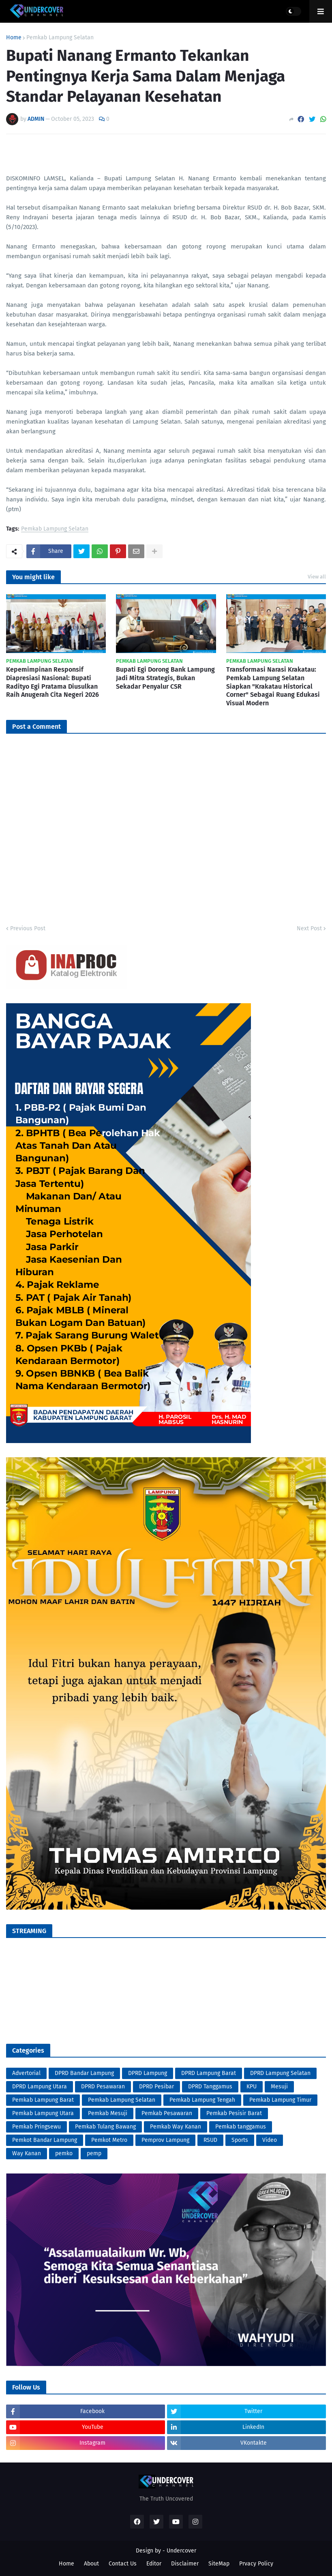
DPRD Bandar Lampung (84, 2073)
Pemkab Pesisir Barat (234, 2113)
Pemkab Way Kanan (175, 2126)
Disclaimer (185, 2563)
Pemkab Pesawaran (166, 2113)
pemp (94, 2153)
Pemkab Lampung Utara (43, 2113)
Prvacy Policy (256, 2563)
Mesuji (279, 2086)
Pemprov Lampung (165, 2140)
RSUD (210, 2140)
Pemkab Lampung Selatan (60, 38)
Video (269, 2140)
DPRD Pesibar (156, 2086)
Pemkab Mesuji (107, 2113)
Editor (153, 2563)
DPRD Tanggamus (210, 2086)
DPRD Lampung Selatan (280, 2073)
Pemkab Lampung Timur (280, 2099)
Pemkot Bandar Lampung (44, 2140)
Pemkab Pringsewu (36, 2126)
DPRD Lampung (147, 2073)
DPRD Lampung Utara (39, 2086)
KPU (251, 2086)
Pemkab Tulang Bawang (105, 2126)
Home (13, 38)
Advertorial (26, 2073)
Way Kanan (26, 2153)
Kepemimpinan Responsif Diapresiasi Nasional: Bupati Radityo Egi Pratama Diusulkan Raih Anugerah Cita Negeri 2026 (52, 682)
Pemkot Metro (109, 2140)
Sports (239, 2140)
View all (317, 577)
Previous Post (27, 928)
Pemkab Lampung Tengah (202, 2099)
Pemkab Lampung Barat (43, 2099)
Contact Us (123, 2563)
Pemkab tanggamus (240, 2126)
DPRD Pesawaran (103, 2086)
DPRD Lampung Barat (208, 2073)
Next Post (309, 928)
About (91, 2563)
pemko (64, 2153)
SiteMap (218, 2563)
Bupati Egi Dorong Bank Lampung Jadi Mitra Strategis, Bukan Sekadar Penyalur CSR (165, 678)
